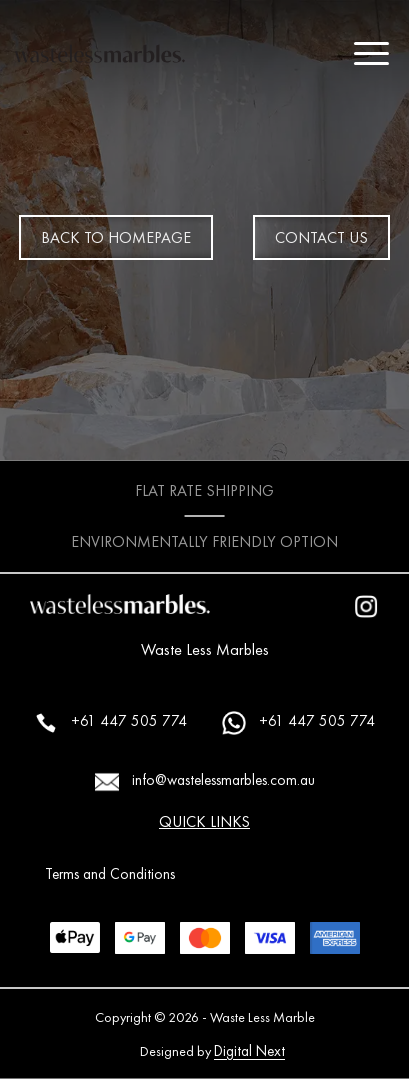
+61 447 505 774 (110, 723)
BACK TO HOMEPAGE (116, 237)
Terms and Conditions (110, 874)
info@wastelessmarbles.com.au (205, 782)
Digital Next (249, 1051)
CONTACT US (321, 237)
